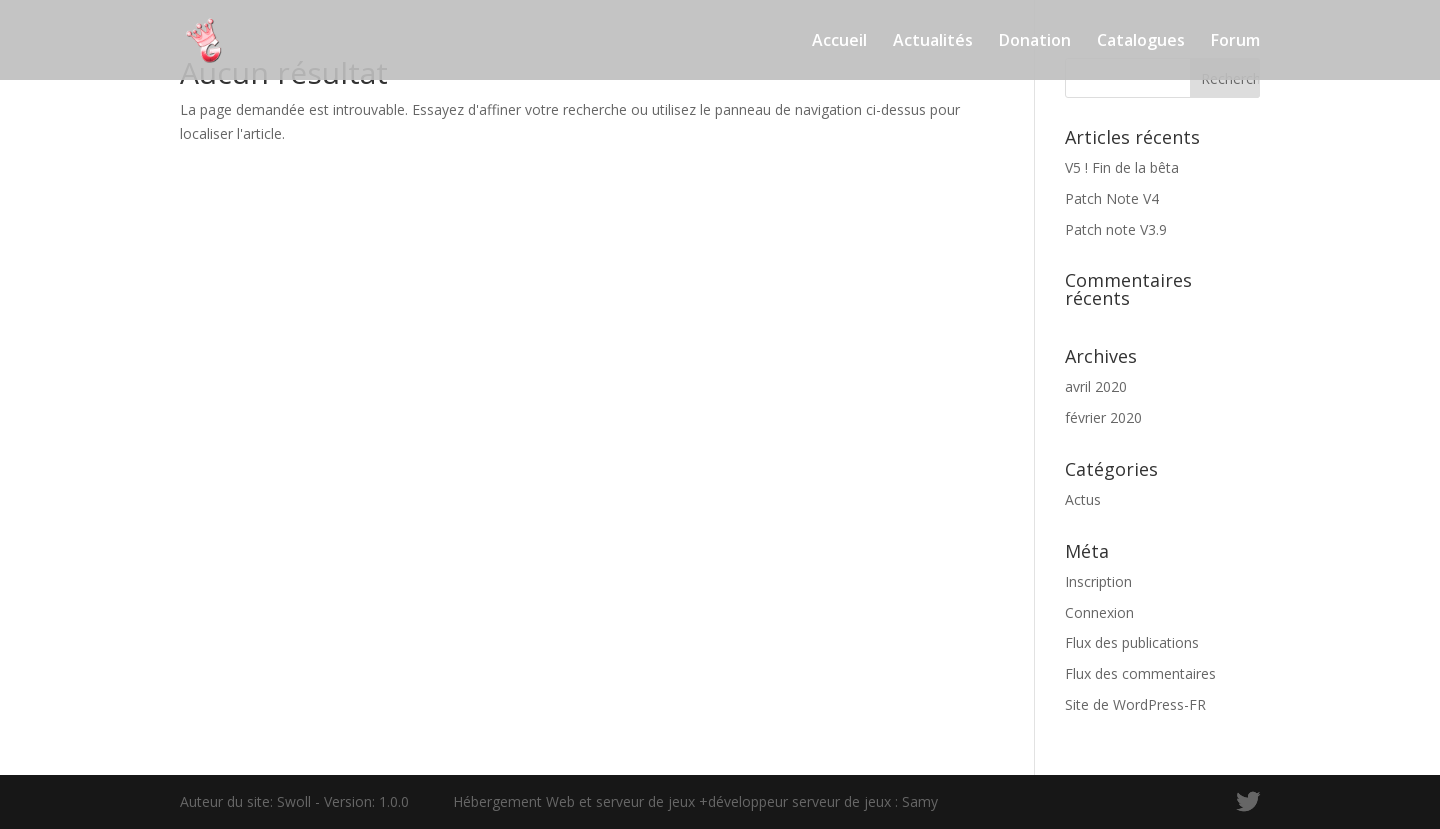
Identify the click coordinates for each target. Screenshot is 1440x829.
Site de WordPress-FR (1135, 704)
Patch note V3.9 (1116, 229)
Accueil (839, 42)
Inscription (1098, 581)
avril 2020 (1096, 386)
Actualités (933, 42)
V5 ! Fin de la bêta (1122, 167)
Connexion (1099, 612)
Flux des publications (1132, 642)
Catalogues (1141, 42)
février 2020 (1103, 417)
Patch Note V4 (1112, 198)
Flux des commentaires (1140, 673)
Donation (1035, 42)
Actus (1083, 499)
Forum (1235, 42)
